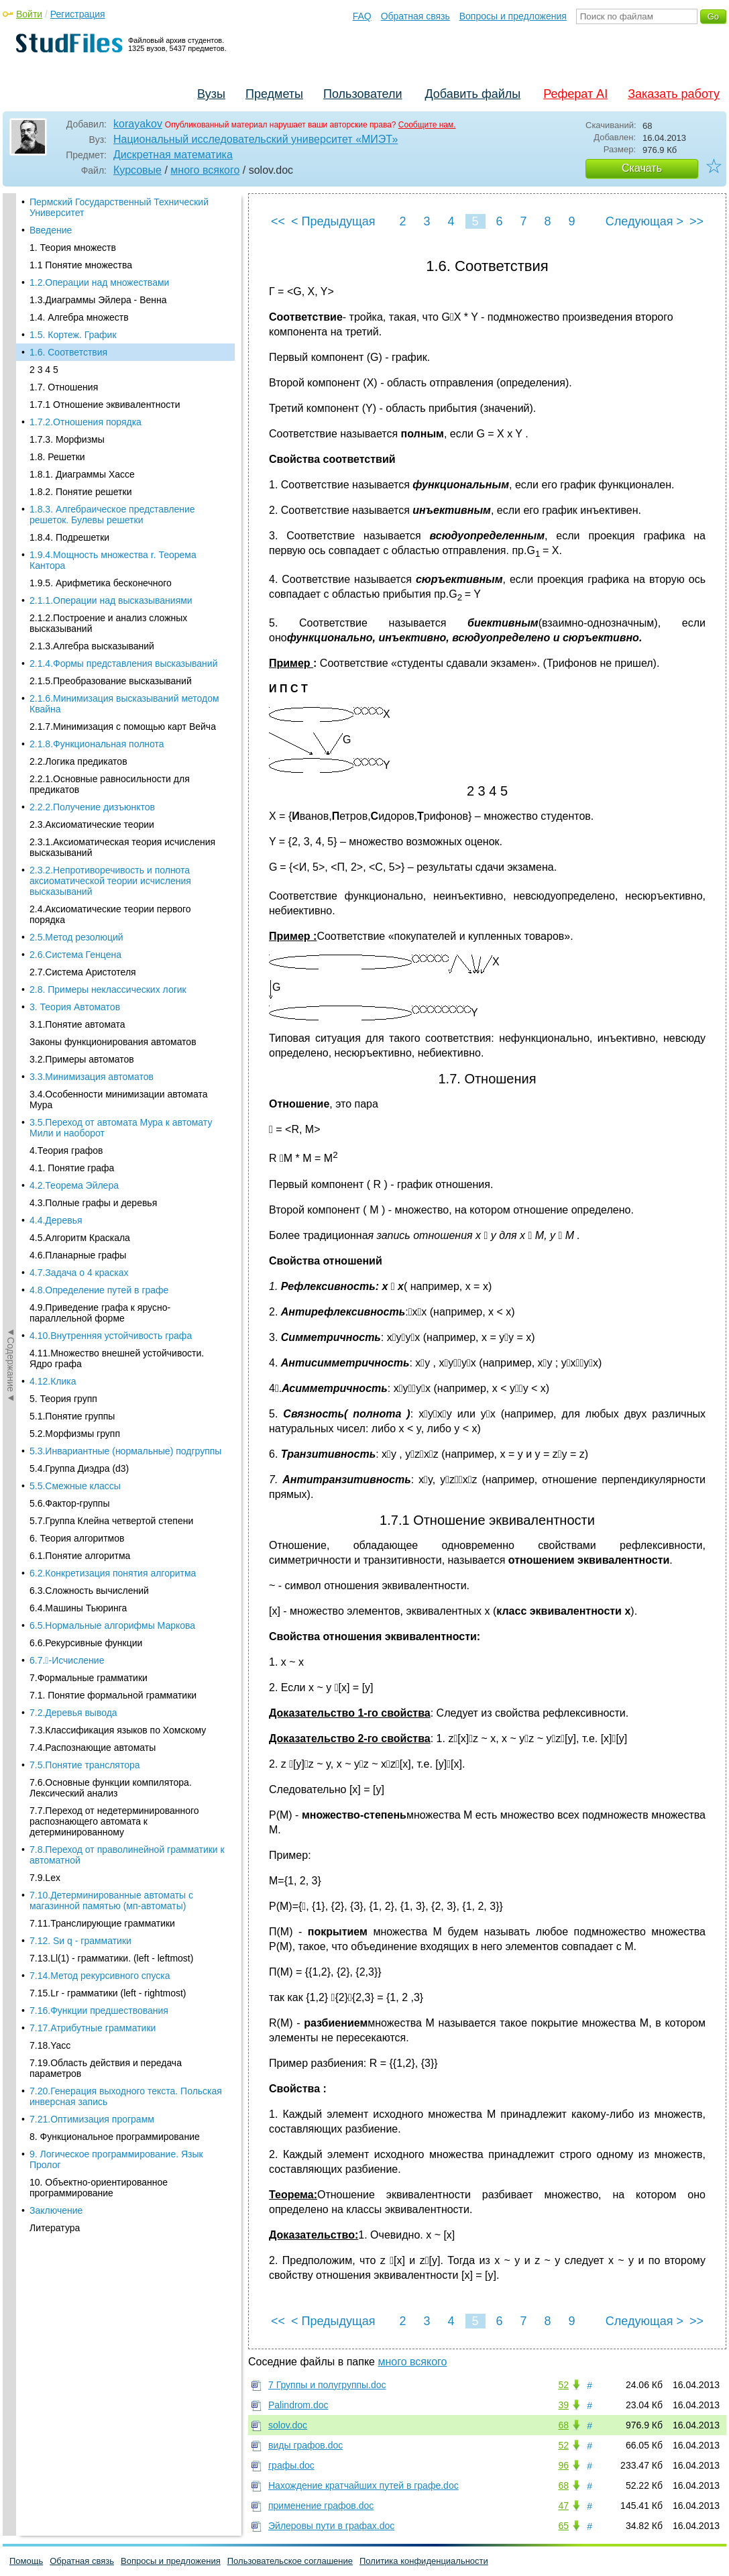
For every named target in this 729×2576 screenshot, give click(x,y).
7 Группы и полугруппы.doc (327, 2384)
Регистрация (77, 14)
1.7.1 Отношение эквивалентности (105, 274)
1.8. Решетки (57, 326)
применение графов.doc (321, 2505)
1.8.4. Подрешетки (69, 407)
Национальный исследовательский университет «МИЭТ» (255, 139)
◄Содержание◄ (10, 428)
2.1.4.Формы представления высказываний (123, 533)
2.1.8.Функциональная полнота (97, 613)
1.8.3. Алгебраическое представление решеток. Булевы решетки (112, 384)
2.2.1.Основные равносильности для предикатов (110, 654)
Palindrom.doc (298, 2405)
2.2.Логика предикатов (78, 631)
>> (696, 221)
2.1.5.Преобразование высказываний (111, 550)
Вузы (211, 94)
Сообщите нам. (427, 125)
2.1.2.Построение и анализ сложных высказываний (108, 493)
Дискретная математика (173, 154)
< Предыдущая (333, 221)
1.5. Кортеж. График (73, 204)
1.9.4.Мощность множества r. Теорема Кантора (113, 430)
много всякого (204, 170)
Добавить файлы (472, 94)
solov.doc (287, 2425)
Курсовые (137, 170)
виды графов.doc (305, 2445)
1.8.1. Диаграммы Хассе (82, 344)
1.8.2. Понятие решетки (80, 361)
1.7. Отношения (64, 257)
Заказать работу (674, 94)
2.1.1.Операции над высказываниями (111, 470)
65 (563, 2525)
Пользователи (362, 94)
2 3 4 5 (44, 239)
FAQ (362, 16)
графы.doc (291, 2465)
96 (563, 2465)
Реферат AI (575, 94)
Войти (29, 14)
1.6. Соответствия (68, 222)
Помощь (26, 2561)
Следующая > (644, 221)
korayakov (137, 123)
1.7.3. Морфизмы (67, 309)
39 (563, 2405)
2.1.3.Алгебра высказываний (92, 516)
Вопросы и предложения (513, 16)
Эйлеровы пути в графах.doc (331, 2525)
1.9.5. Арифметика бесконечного (101, 452)
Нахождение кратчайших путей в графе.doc (363, 2485)
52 (563, 2384)
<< (278, 221)
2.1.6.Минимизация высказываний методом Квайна (124, 573)
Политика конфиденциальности (423, 2561)
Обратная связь (415, 16)
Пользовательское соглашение (290, 2561)
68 (563, 2425)
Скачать (642, 168)
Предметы (274, 94)
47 (563, 2505)
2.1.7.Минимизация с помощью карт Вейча (123, 596)
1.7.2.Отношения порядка (86, 291)
